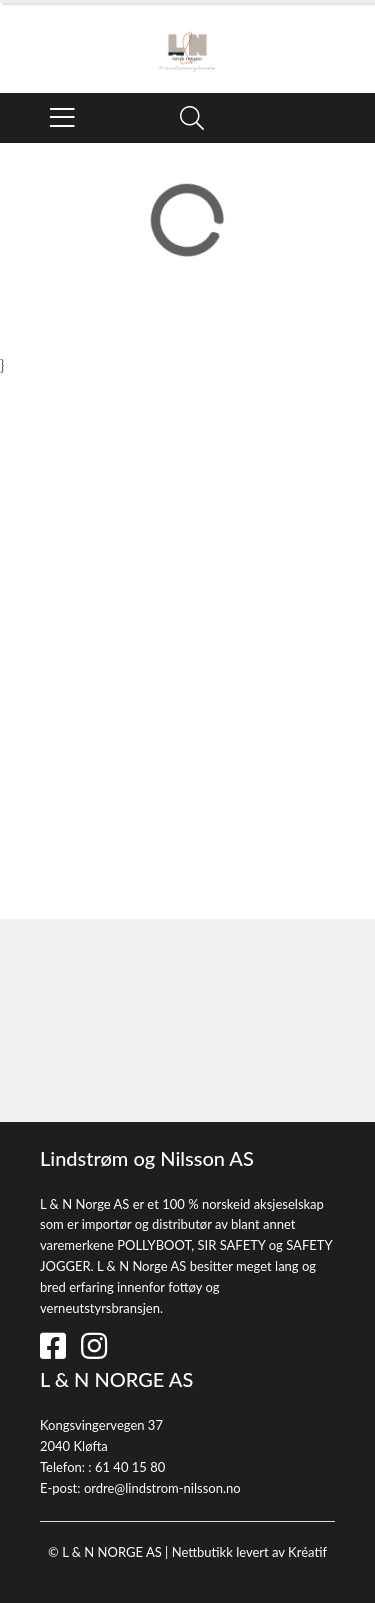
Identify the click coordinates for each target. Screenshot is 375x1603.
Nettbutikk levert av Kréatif (249, 1552)
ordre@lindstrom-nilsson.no (162, 1488)
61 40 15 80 (130, 1467)
